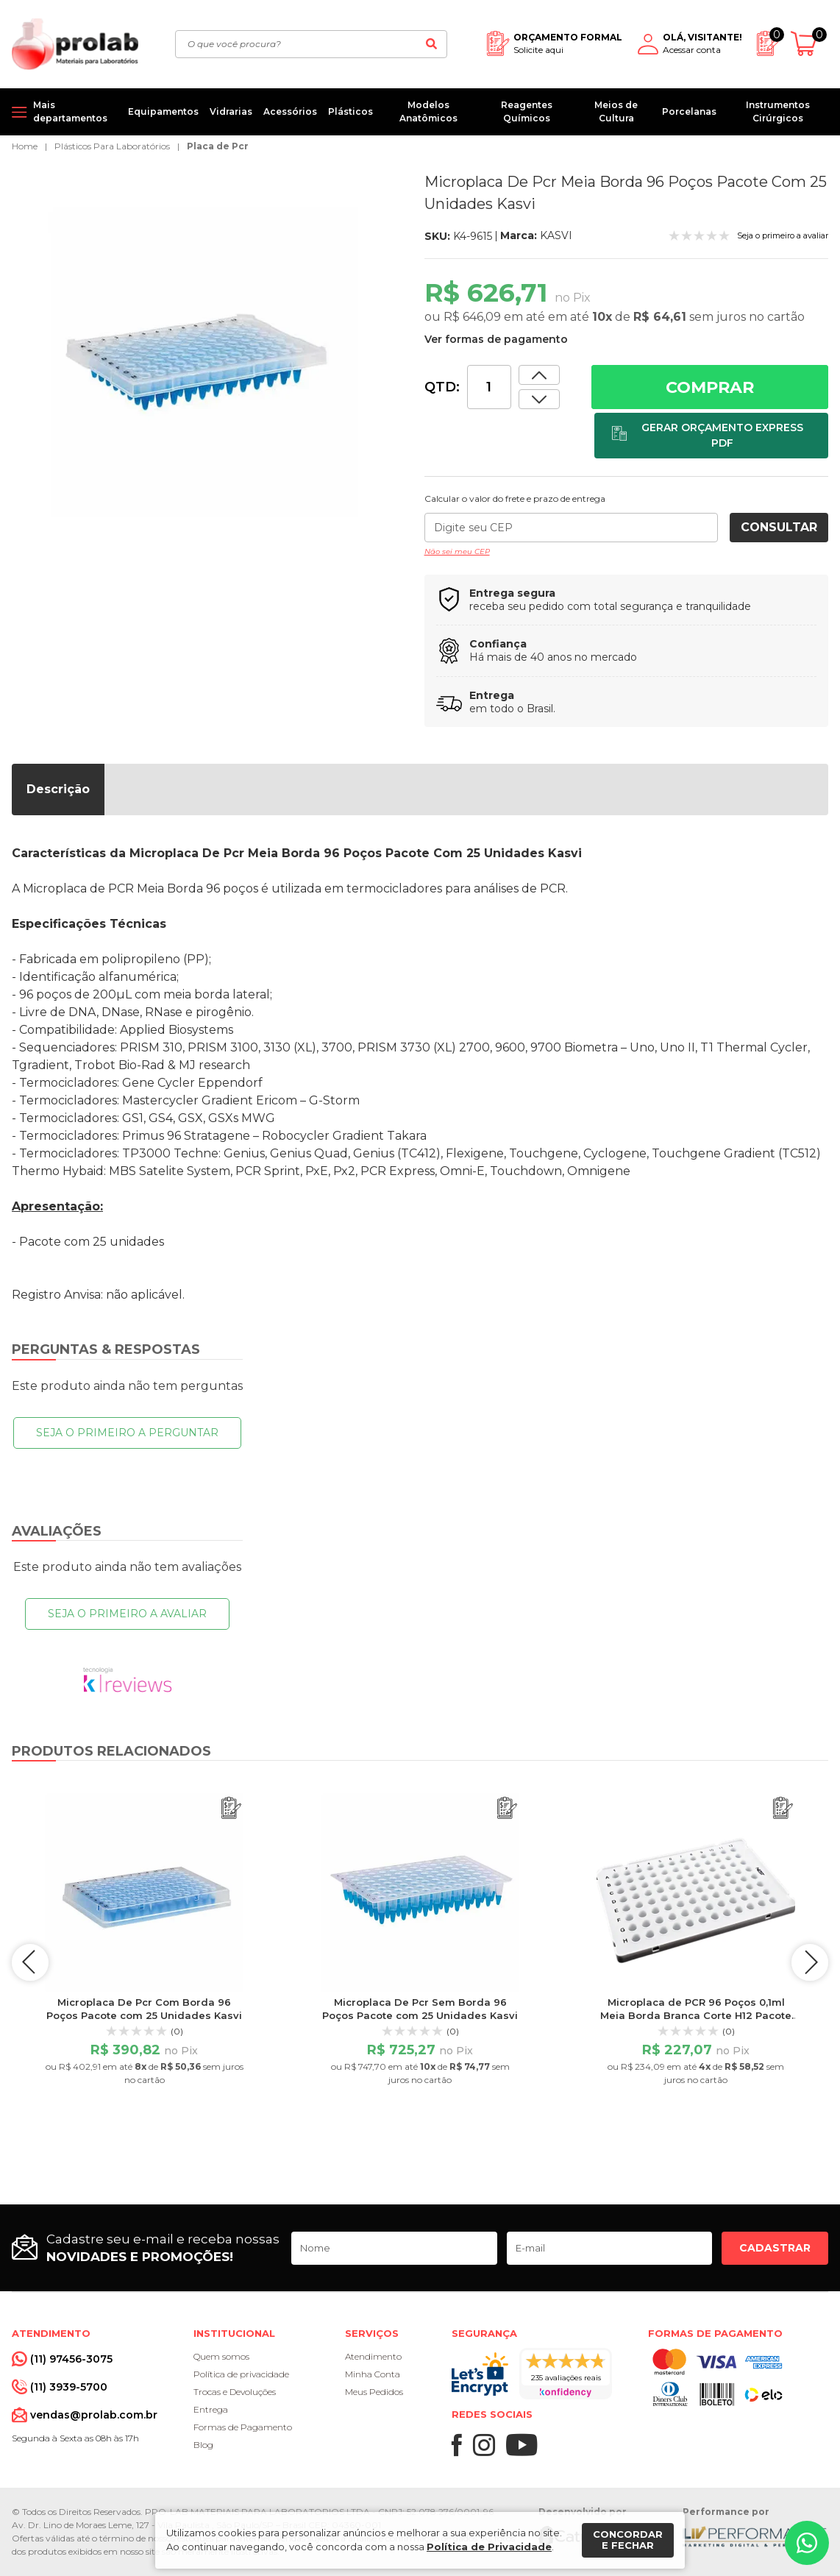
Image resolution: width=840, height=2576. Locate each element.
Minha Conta (372, 2374)
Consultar (779, 527)
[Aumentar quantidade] (539, 399)
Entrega (210, 2409)
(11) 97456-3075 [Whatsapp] (71, 2359)
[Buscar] (431, 44)
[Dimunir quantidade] (539, 375)
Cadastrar (775, 2247)
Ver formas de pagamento (496, 339)
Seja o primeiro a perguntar (127, 1432)
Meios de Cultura (616, 111)
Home (25, 146)
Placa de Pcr (218, 146)
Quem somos (221, 2356)
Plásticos (350, 111)
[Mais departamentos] (64, 111)
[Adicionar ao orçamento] (711, 435)
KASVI (556, 235)
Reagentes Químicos (526, 111)
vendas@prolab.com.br (93, 2414)
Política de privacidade (241, 2374)
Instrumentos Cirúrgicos (778, 111)
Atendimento (373, 2356)
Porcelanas (689, 111)
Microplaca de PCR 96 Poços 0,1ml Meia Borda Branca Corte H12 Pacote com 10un (695, 2015)
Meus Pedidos (374, 2391)
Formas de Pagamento (242, 2427)
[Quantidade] (489, 387)
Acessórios (290, 111)
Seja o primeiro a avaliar (127, 1613)
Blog (203, 2444)
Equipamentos (163, 111)
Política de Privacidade (489, 2546)
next (809, 1962)
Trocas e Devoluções (234, 2391)
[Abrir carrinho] (809, 44)
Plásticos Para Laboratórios (112, 146)
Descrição (58, 789)
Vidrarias (231, 111)
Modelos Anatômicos (428, 111)
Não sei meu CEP (457, 551)
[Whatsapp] (807, 2543)
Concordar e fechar (628, 2540)
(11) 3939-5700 (68, 2387)
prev (30, 1962)
